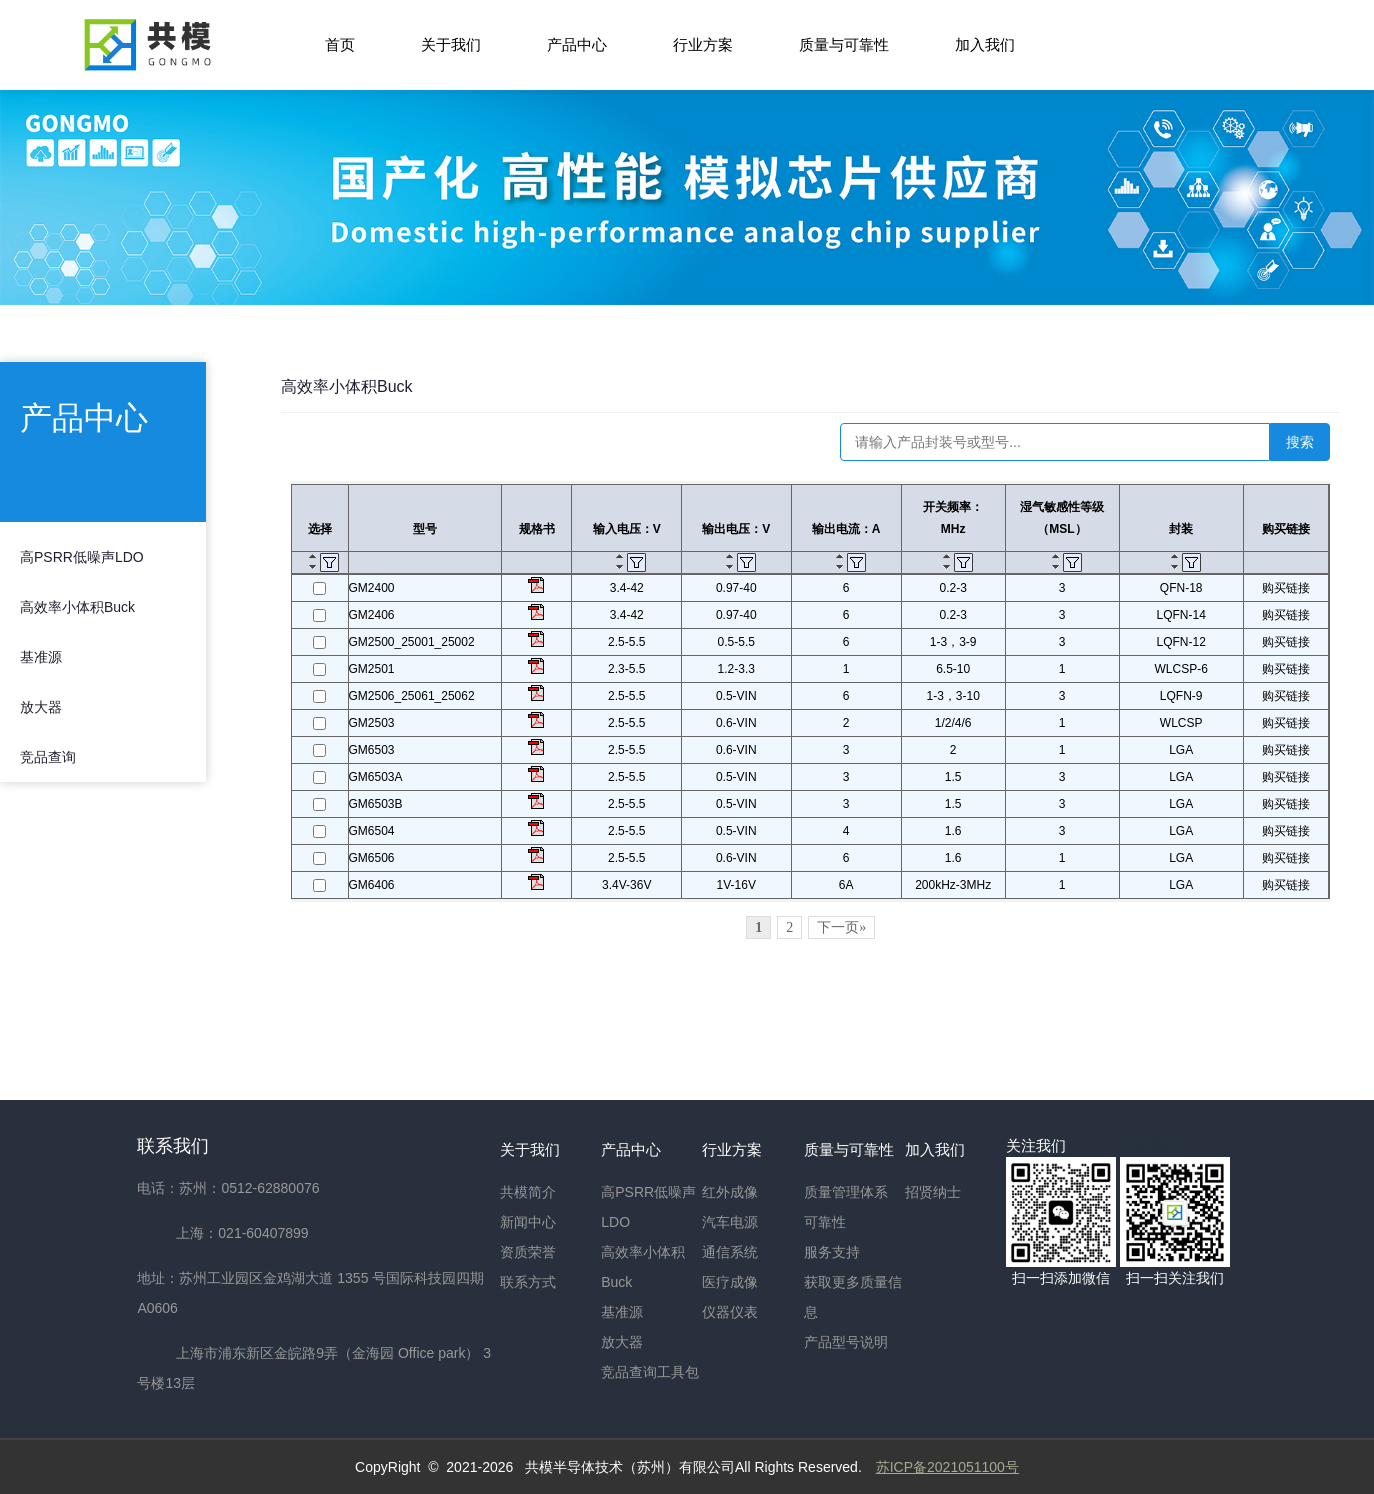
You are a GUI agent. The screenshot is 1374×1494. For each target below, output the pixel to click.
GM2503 (372, 723)
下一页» (841, 927)
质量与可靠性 (844, 44)
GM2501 (372, 669)
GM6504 (372, 831)
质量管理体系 (846, 1192)
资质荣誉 (528, 1252)
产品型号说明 (846, 1342)
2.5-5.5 (626, 642)
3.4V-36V (626, 885)
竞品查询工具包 (650, 1372)
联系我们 (173, 1146)
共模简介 (528, 1192)
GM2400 (372, 588)
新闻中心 (528, 1222)
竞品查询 (48, 757)
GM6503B (376, 804)
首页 (340, 44)
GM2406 (372, 615)
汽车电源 (730, 1222)
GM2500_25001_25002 (412, 642)
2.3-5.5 (626, 669)
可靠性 (825, 1222)
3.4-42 (627, 588)
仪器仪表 (730, 1312)
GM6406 (372, 885)
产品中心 (577, 44)
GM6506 (372, 858)
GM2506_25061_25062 (412, 696)
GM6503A (376, 777)
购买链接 (1286, 588)
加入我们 (985, 44)
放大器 (41, 707)
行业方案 (703, 44)
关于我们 (451, 44)
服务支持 (832, 1252)
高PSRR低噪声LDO (82, 557)
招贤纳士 (933, 1192)
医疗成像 (730, 1282)
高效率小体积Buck (77, 607)
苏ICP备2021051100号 (947, 1467)
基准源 (41, 657)
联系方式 (528, 1282)
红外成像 (730, 1192)
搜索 (1300, 442)
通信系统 (730, 1252)
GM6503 (372, 750)
